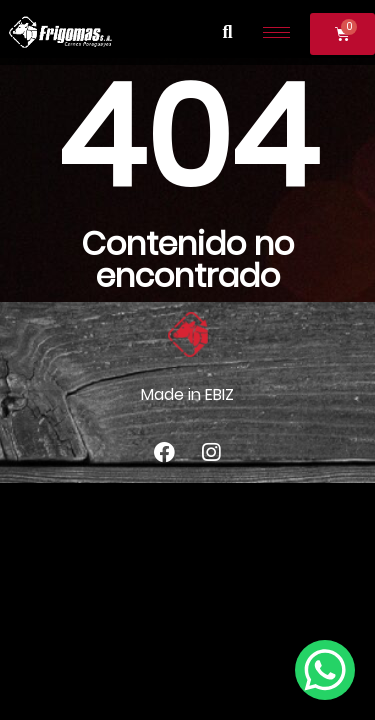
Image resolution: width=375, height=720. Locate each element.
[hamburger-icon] (276, 32)
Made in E (177, 394)
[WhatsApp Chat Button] (325, 670)
